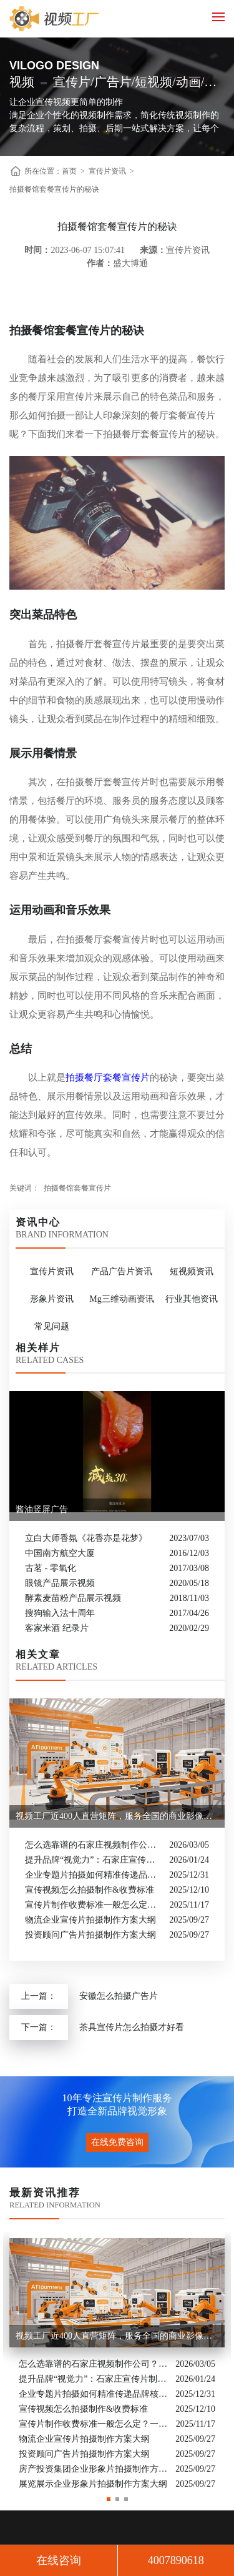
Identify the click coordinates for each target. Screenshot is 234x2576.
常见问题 (51, 1326)
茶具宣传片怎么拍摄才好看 (131, 2027)
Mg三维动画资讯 (121, 1299)
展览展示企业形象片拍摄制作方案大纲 (93, 2484)
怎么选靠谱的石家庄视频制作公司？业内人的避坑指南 (94, 1845)
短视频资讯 (191, 1271)
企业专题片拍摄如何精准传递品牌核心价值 (94, 1875)
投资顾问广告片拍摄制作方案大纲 (90, 1934)
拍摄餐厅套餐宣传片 (108, 1077)
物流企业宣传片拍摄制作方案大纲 (90, 1920)
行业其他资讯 (191, 1299)
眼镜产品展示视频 (60, 1583)
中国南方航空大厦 (60, 1553)
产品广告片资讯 (121, 1271)
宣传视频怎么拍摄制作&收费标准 (89, 1890)
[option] (117, 2362)
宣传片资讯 (107, 171)
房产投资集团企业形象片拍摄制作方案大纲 (94, 2469)
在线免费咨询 (117, 2142)
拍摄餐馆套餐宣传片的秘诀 (54, 189)
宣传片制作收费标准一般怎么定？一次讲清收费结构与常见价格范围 (94, 1905)
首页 (69, 171)
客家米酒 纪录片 (57, 1628)
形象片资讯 (52, 1299)
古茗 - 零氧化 (50, 1568)
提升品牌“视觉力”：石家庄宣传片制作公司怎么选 (94, 1860)
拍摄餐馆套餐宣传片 (77, 1188)
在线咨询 (58, 2560)
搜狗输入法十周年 (60, 1613)
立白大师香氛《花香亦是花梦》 (86, 1538)
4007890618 (176, 2560)
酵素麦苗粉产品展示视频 (73, 1598)
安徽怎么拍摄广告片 (118, 1996)
